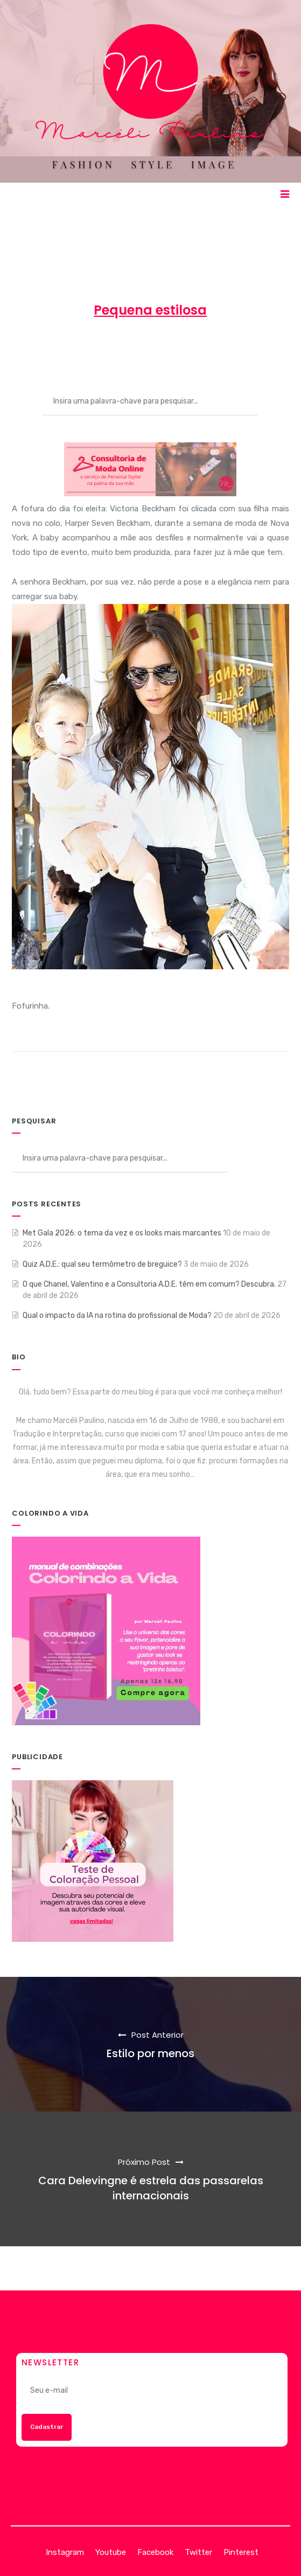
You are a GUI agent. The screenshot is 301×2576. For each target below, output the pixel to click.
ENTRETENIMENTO (235, 349)
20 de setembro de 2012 (133, 349)
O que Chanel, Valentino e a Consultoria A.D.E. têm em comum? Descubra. (149, 1284)
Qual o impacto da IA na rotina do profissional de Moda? (117, 1315)
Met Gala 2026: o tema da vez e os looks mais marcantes (122, 1233)
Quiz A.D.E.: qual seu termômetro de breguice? (102, 1264)
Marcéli (54, 349)
